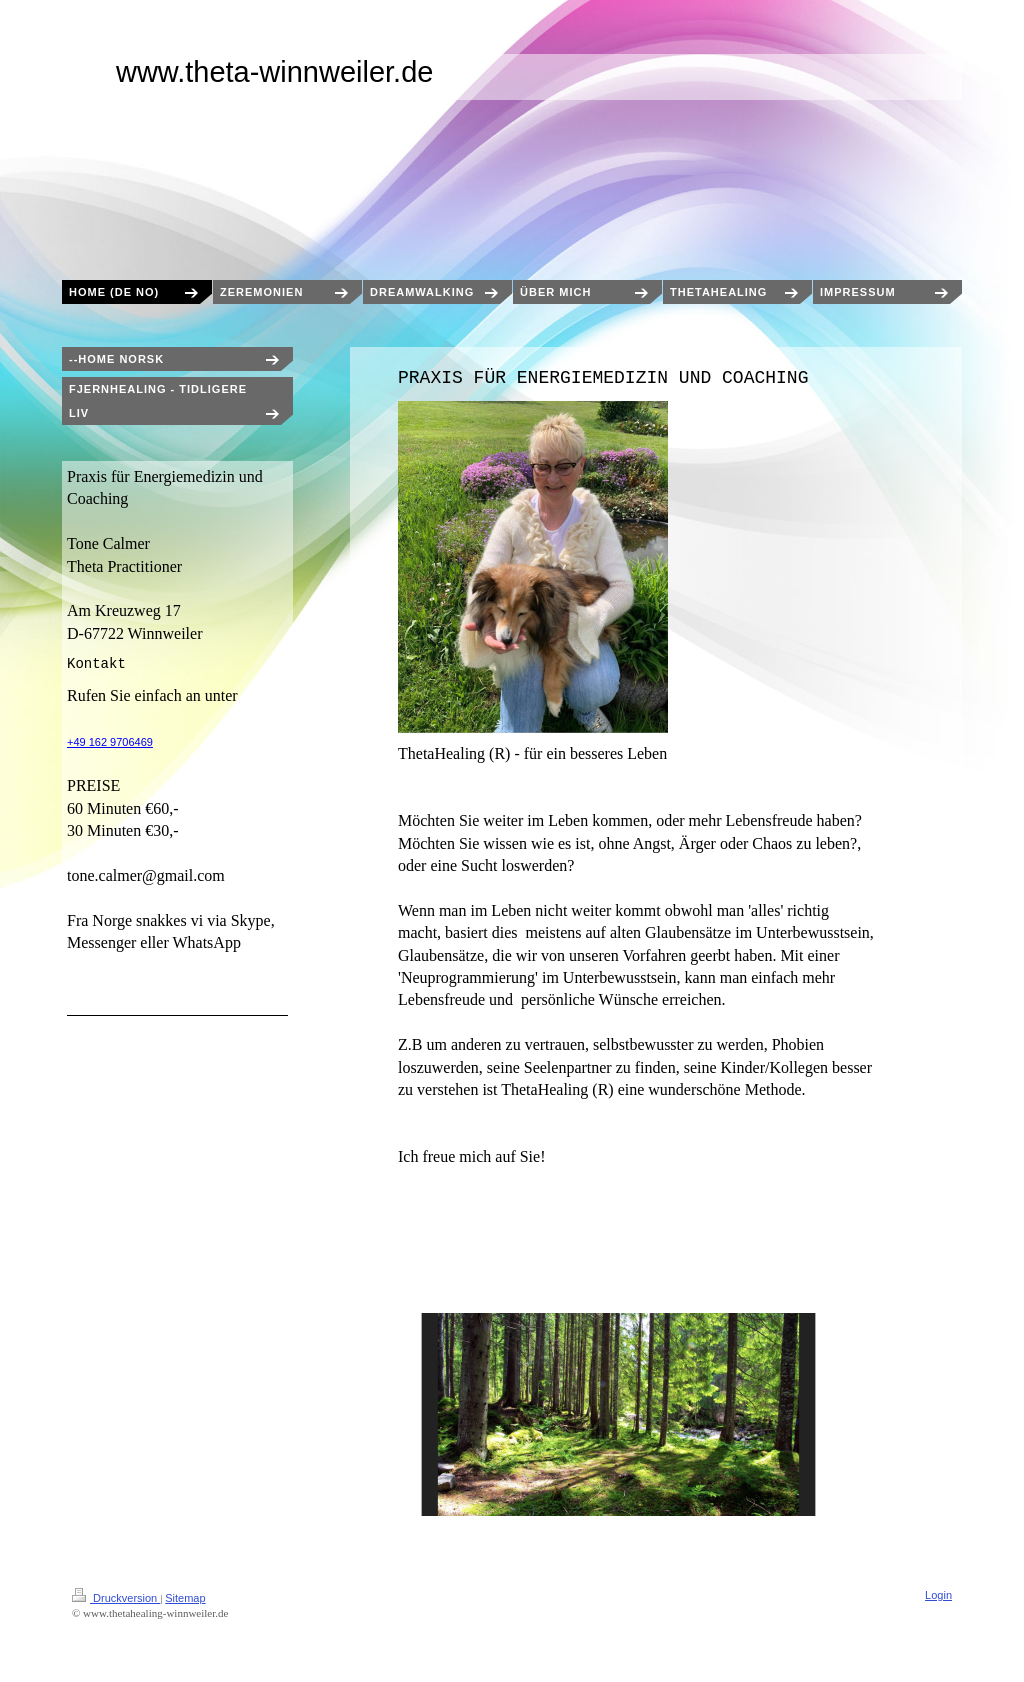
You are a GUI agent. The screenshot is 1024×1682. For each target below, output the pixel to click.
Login (938, 1595)
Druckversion (116, 1598)
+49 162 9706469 (110, 742)
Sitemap (185, 1598)
